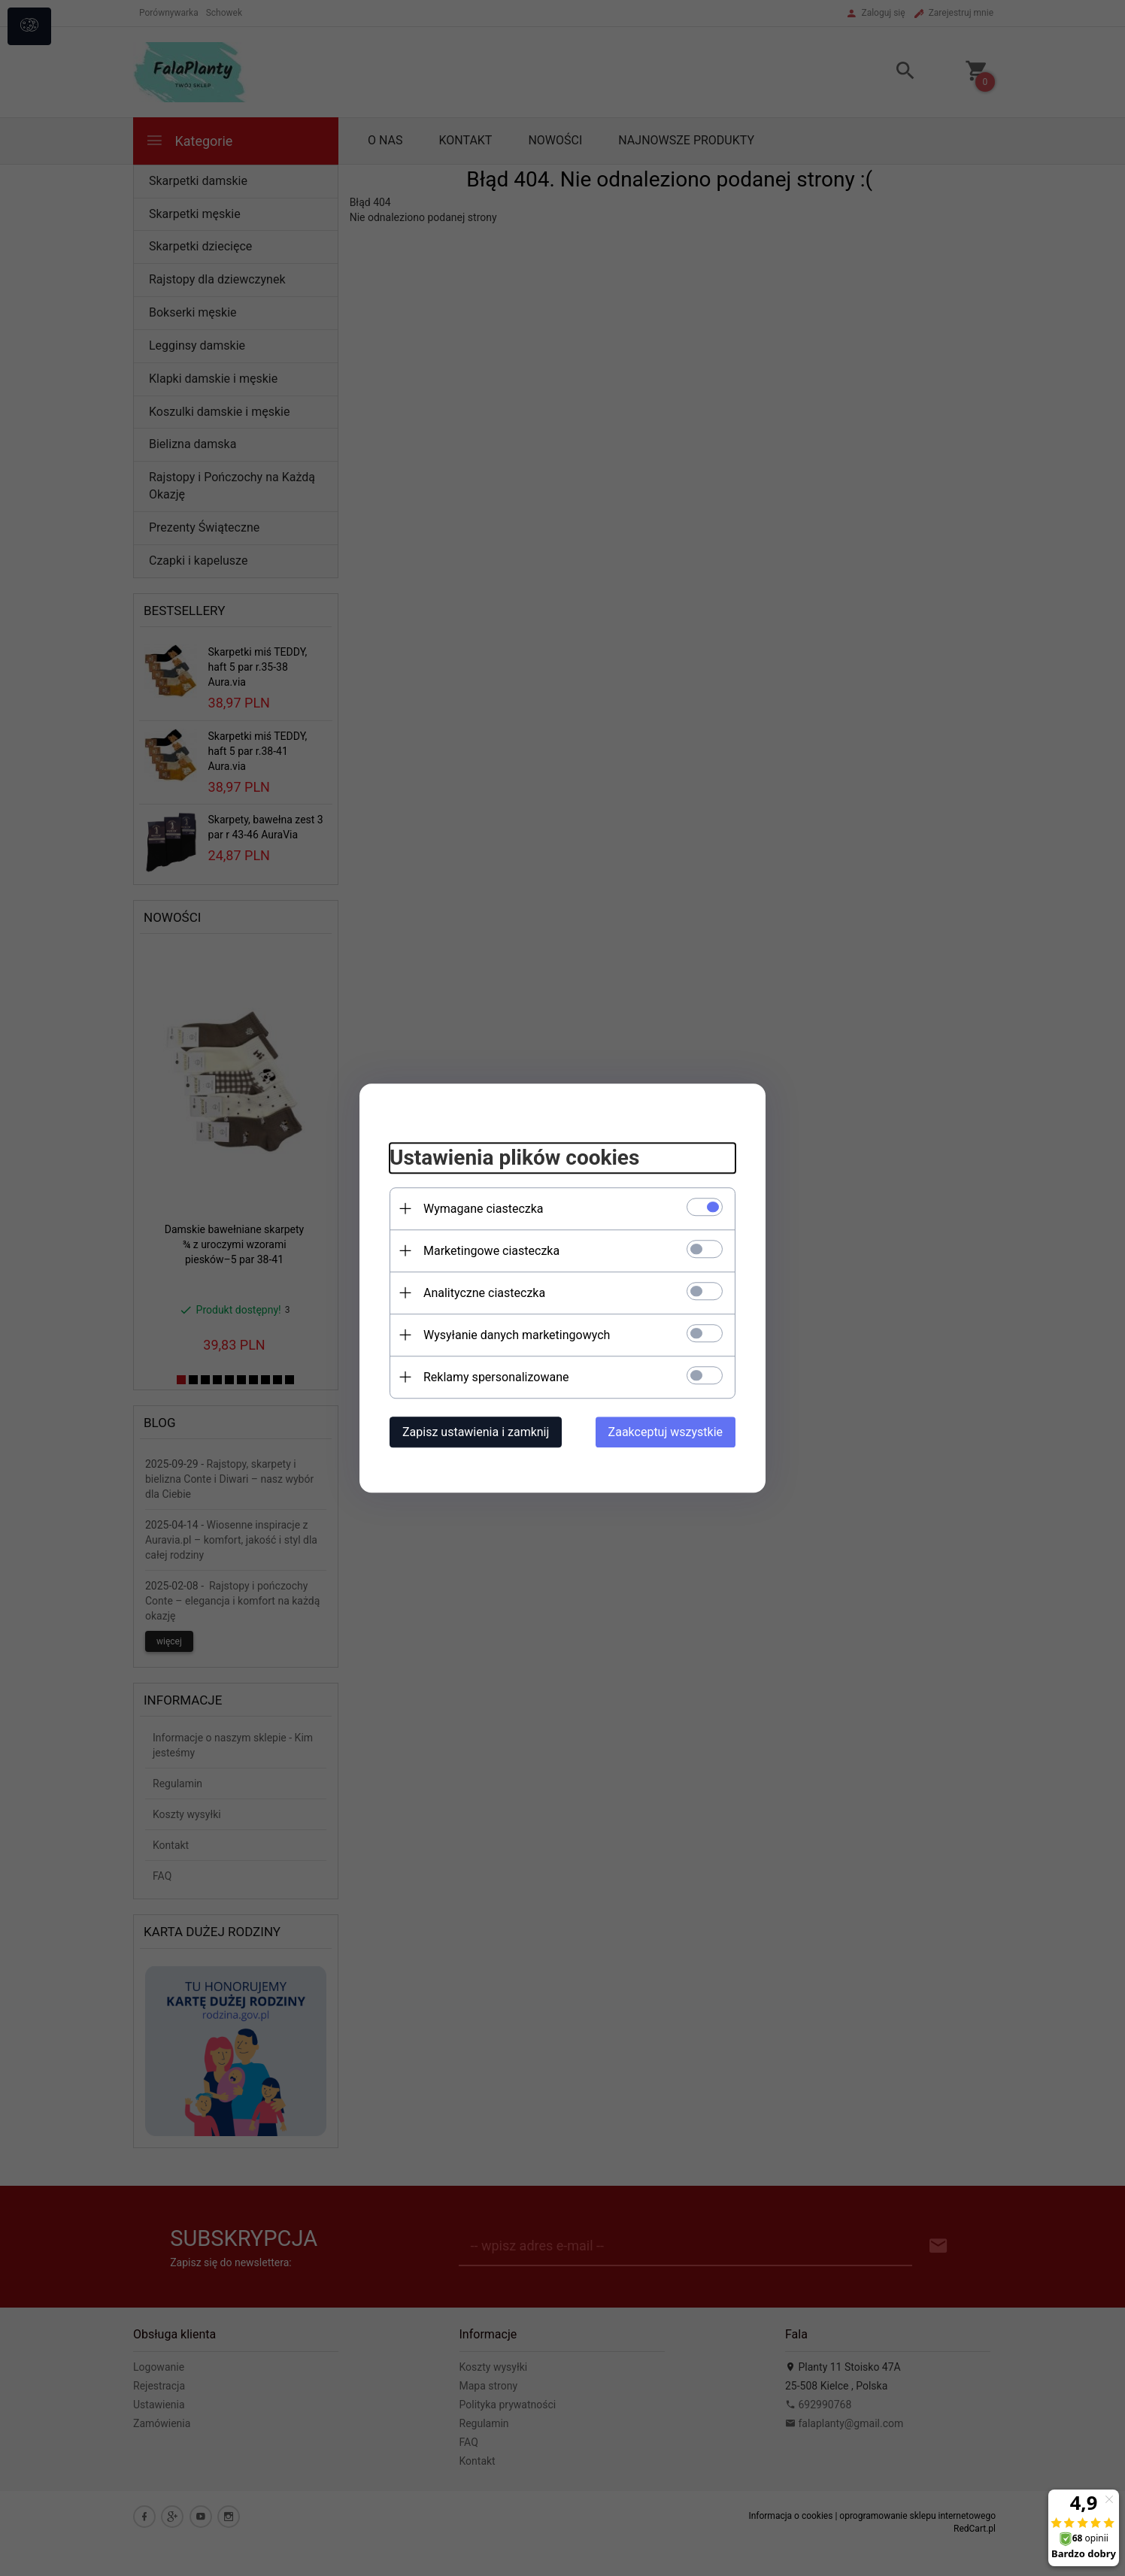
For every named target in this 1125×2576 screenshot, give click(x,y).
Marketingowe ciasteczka (491, 1251)
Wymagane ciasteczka (483, 1209)
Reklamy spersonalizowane (496, 1377)
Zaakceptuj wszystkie (665, 1432)
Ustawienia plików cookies (514, 1157)
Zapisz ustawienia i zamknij (475, 1432)
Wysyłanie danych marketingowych (516, 1335)
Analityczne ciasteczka (484, 1293)
